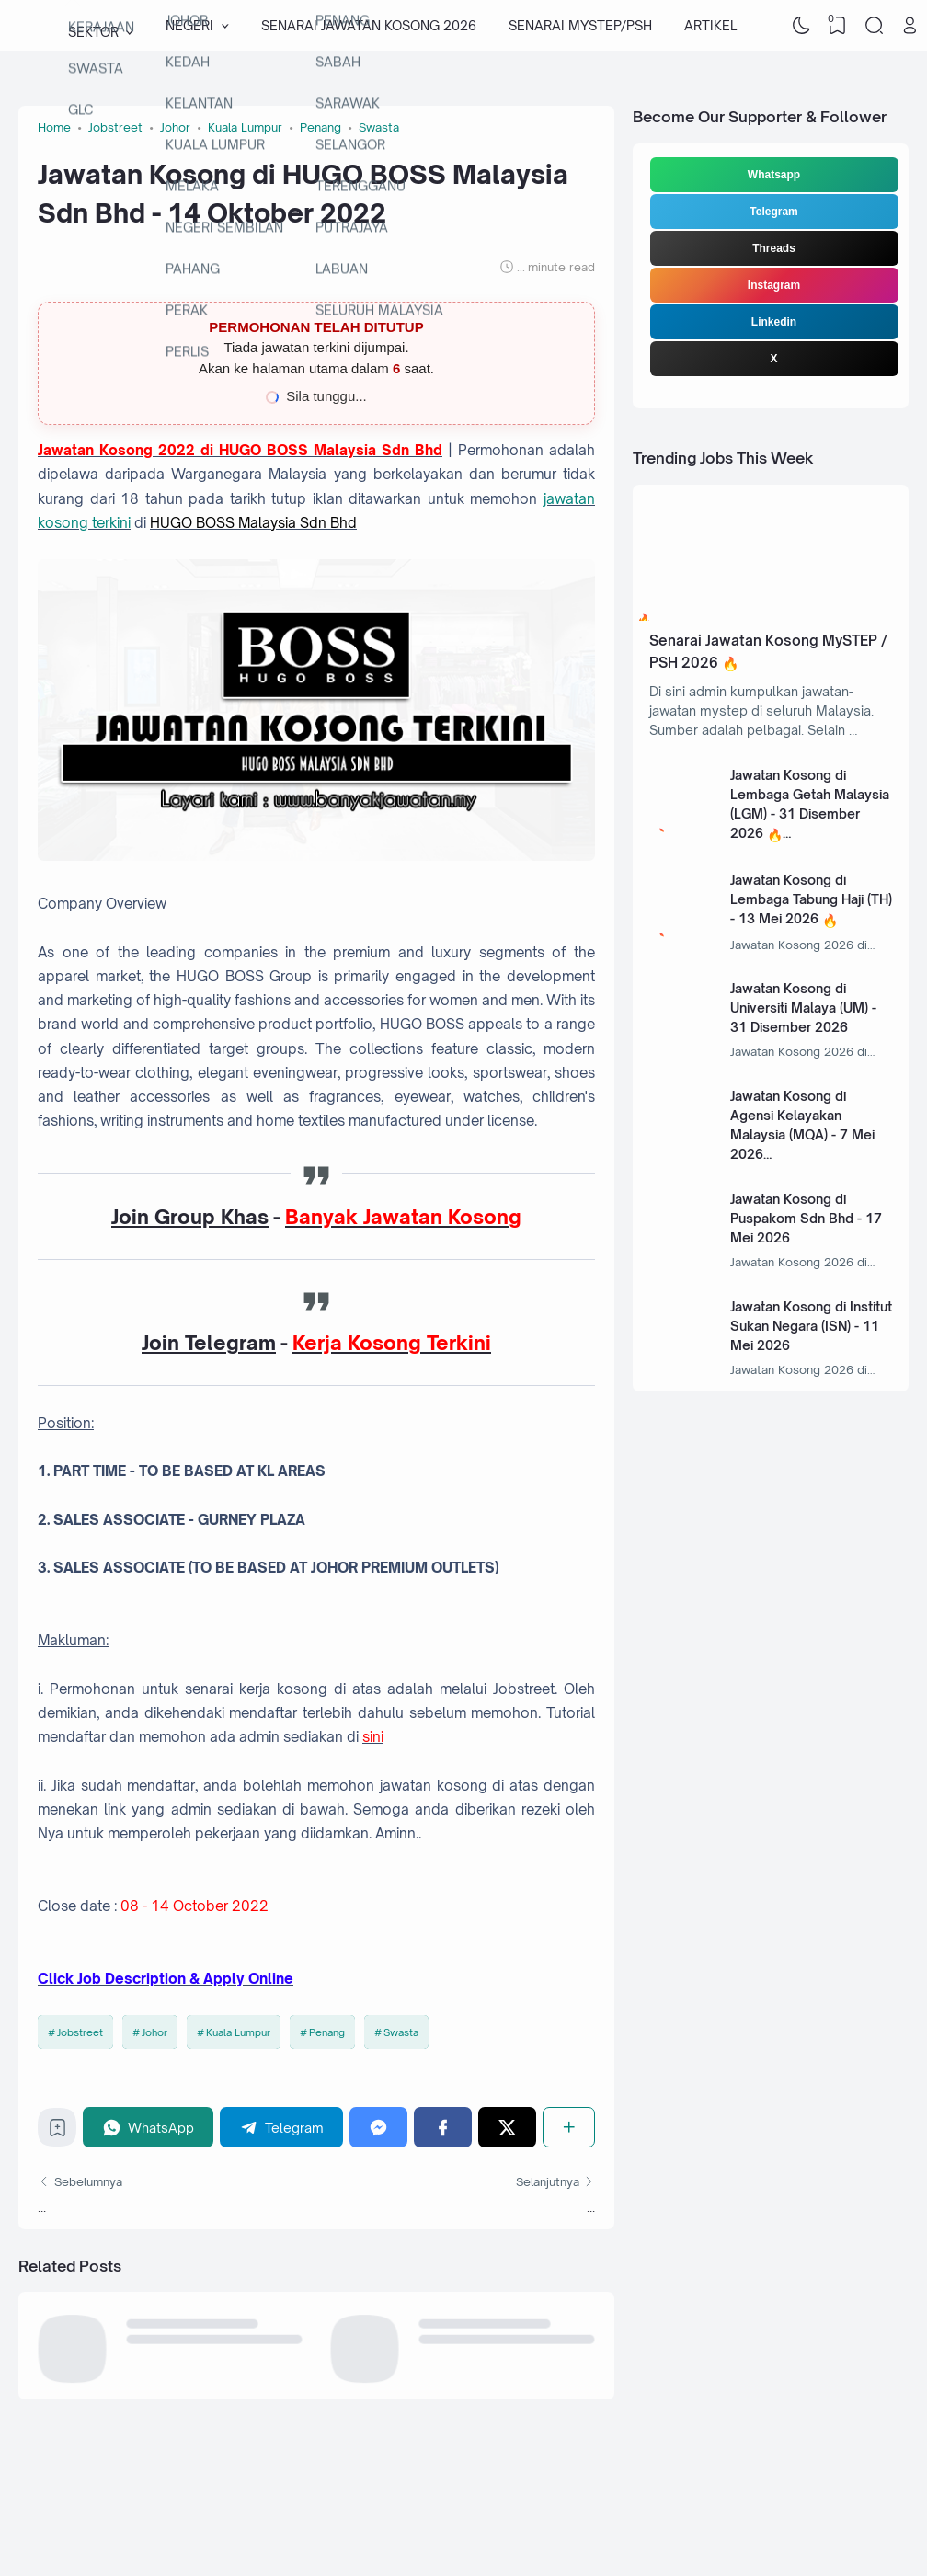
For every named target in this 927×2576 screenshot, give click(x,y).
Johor (154, 2032)
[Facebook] (443, 2127)
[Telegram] (281, 2127)
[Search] (874, 26)
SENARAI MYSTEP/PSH (580, 25)
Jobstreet (80, 2032)
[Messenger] (378, 2127)
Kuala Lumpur (238, 2032)
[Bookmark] (57, 2132)
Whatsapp (774, 174)
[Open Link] (910, 26)
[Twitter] (507, 2127)
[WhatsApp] (148, 2127)
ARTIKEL (710, 25)
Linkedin (773, 321)
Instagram (774, 285)
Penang (327, 2032)
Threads (773, 248)
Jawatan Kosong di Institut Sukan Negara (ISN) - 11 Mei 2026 (811, 1326)
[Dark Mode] (801, 26)
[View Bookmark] (838, 26)
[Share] (569, 2127)
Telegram (773, 211)
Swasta (400, 2032)
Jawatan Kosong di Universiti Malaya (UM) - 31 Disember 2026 (803, 1007)
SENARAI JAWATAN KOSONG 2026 (368, 25)
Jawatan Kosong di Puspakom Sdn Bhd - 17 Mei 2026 (806, 1218)
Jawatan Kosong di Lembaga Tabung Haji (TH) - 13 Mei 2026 (811, 899)
